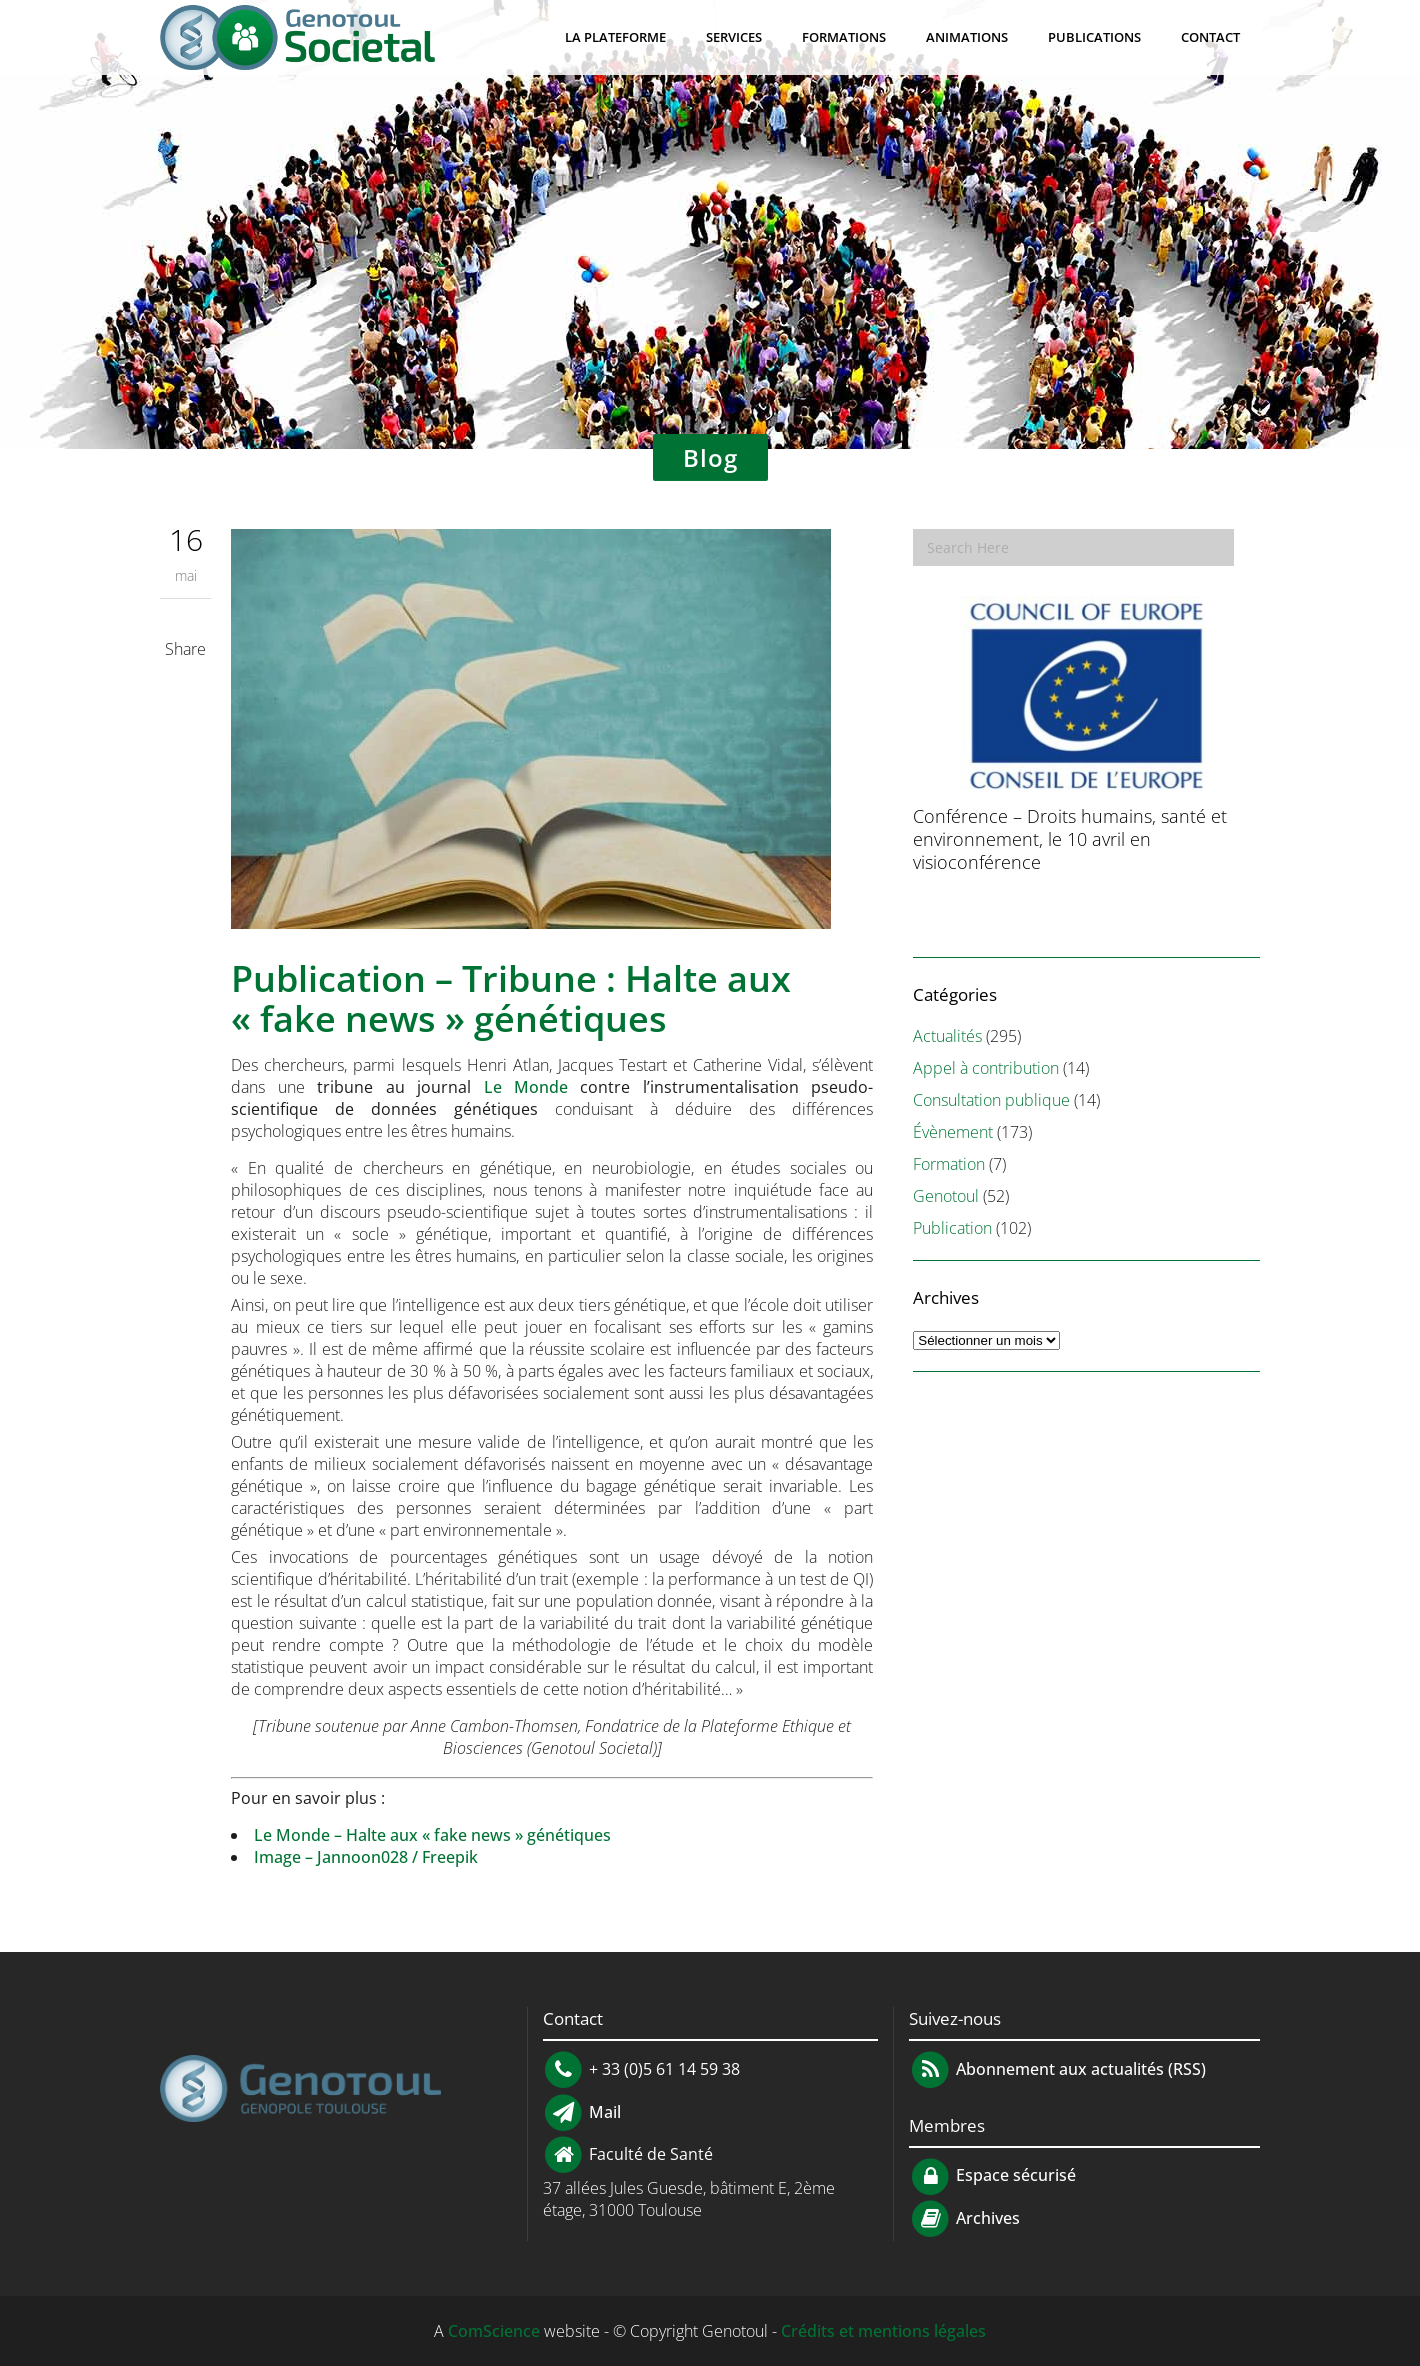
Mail (603, 2111)
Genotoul (946, 1196)
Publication (952, 1228)
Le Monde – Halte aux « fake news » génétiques (432, 1835)
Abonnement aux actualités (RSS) (1057, 2069)
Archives (986, 2218)
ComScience (494, 2331)
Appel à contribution (986, 1068)
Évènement (953, 1132)
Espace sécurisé (992, 2175)
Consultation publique (991, 1100)
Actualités (947, 1036)
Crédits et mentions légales (883, 2331)
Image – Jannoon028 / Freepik (366, 1857)
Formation (949, 1164)
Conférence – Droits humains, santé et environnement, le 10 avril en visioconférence (1070, 839)
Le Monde (526, 1087)
